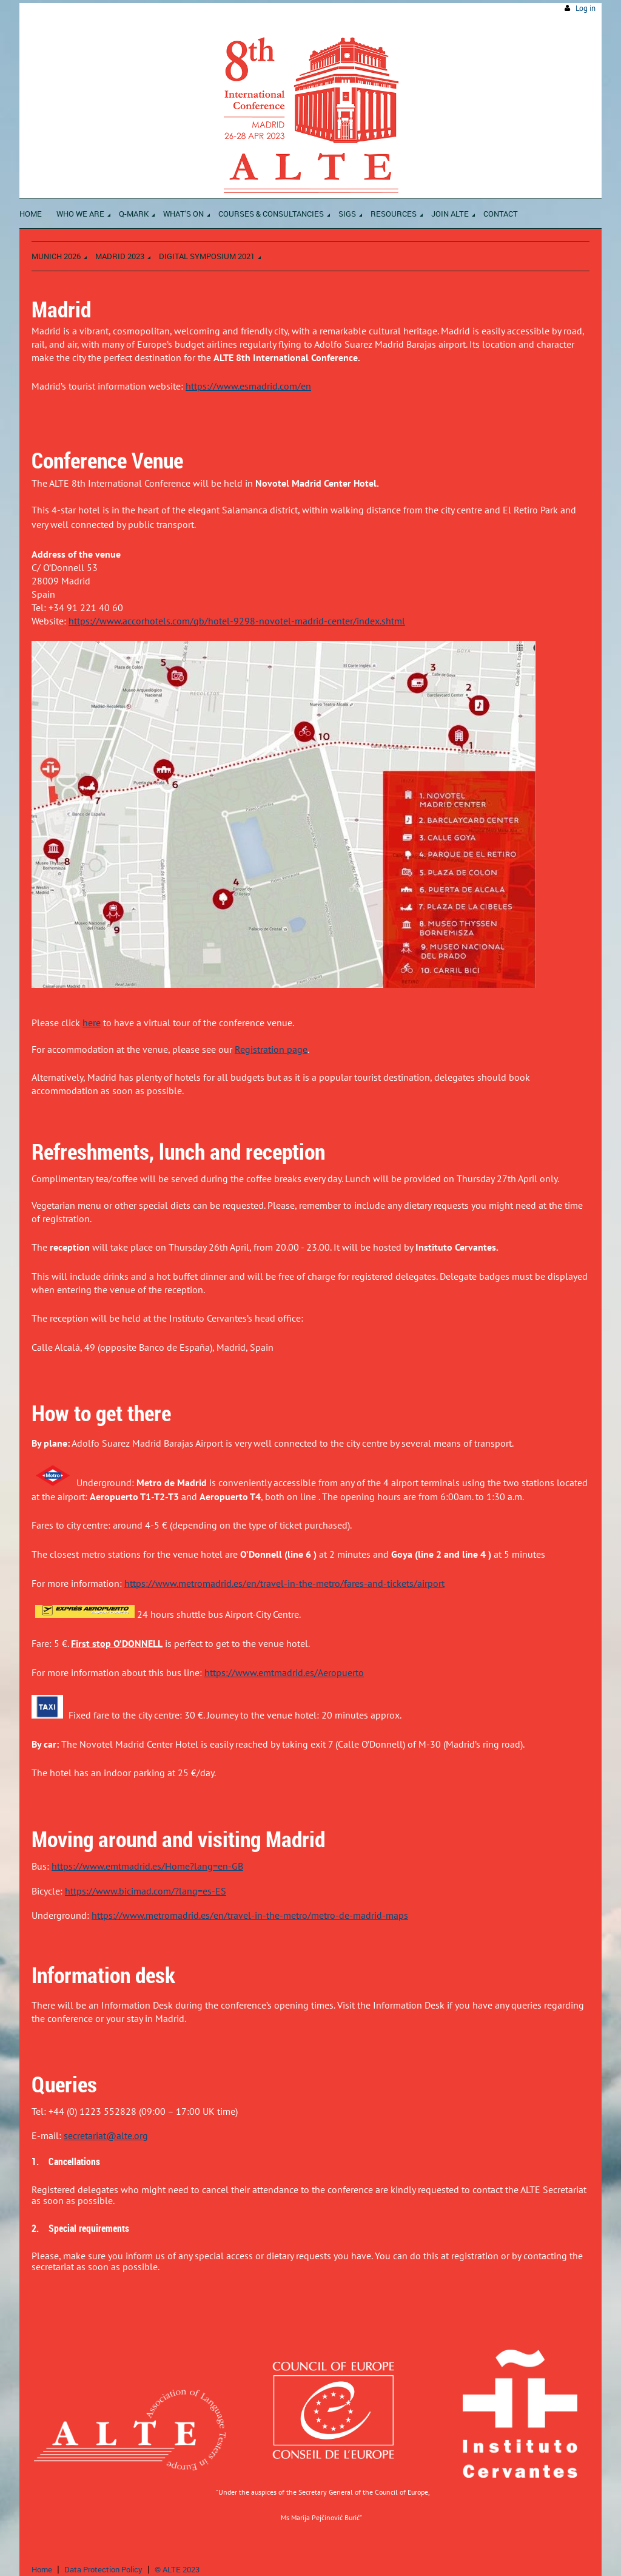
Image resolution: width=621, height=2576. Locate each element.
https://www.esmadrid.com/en (248, 386)
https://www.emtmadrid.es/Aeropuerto (284, 1672)
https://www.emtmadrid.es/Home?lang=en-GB (147, 1866)
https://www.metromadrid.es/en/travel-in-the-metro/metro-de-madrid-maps (250, 1915)
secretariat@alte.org (106, 2135)
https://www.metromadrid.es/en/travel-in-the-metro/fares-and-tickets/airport (284, 1583)
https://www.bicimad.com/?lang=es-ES (145, 1891)
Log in (586, 8)
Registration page (271, 1049)
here (91, 1022)
